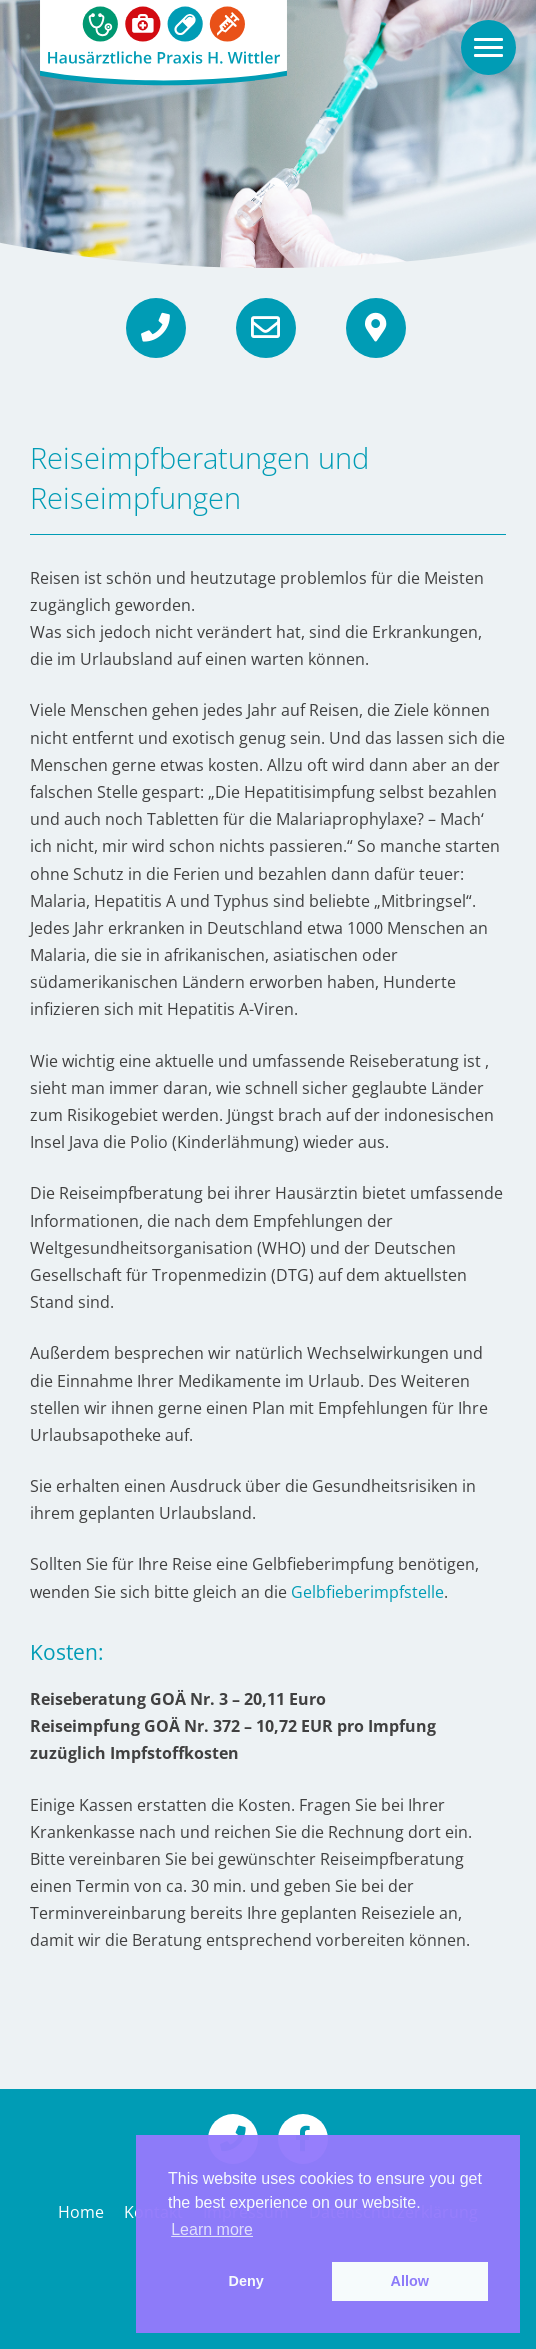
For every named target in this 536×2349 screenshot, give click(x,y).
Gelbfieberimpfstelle (367, 1592)
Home (81, 2212)
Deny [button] (246, 2281)
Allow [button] (410, 2281)
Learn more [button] (212, 2229)
